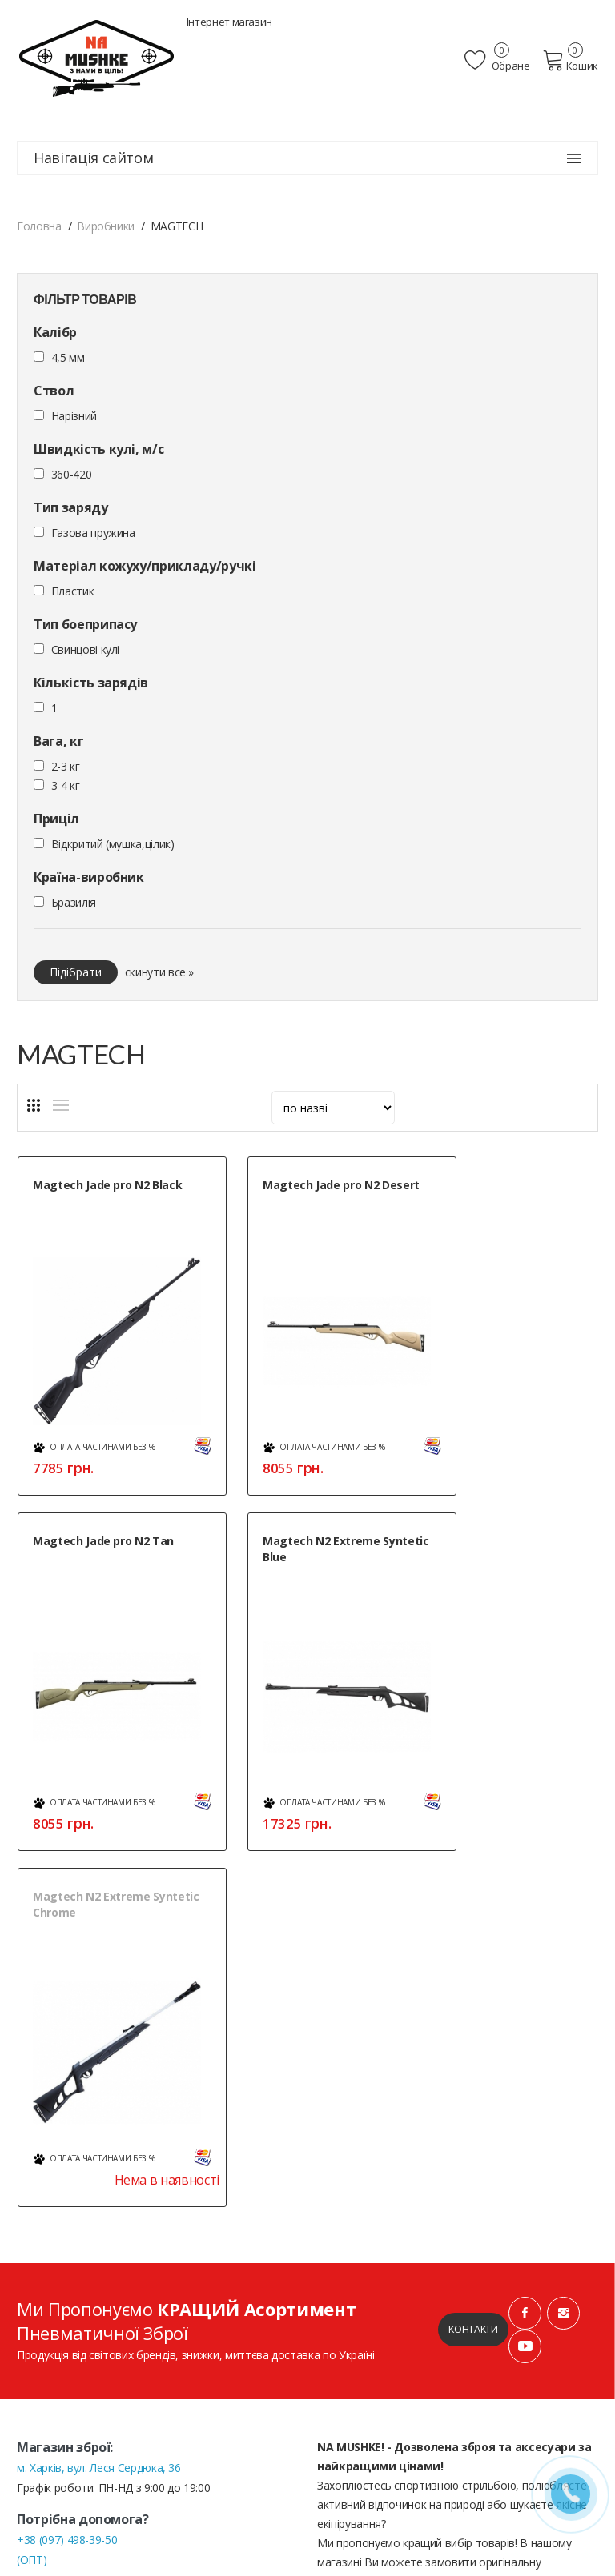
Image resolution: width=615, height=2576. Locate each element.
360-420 (71, 474)
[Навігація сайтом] (574, 158)
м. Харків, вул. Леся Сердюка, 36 (99, 2059)
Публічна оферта (362, 2288)
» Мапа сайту (51, 2483)
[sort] (333, 1107)
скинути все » (159, 972)
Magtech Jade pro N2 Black (107, 1184)
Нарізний (74, 415)
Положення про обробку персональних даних (436, 2269)
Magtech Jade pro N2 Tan (503, 1184)
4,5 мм (68, 357)
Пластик (72, 591)
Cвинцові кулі (85, 649)
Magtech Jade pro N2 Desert (311, 1184)
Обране (499, 60)
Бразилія (73, 902)
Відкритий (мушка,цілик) (113, 843)
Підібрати (76, 972)
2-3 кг (65, 766)
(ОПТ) (31, 2151)
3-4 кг (65, 785)
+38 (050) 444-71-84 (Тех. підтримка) (109, 2171)
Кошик (570, 60)
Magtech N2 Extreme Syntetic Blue (92, 1521)
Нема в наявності (337, 1771)
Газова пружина (93, 532)
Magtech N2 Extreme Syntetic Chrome (292, 1521)
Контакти (473, 1920)
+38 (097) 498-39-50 (67, 2131)
